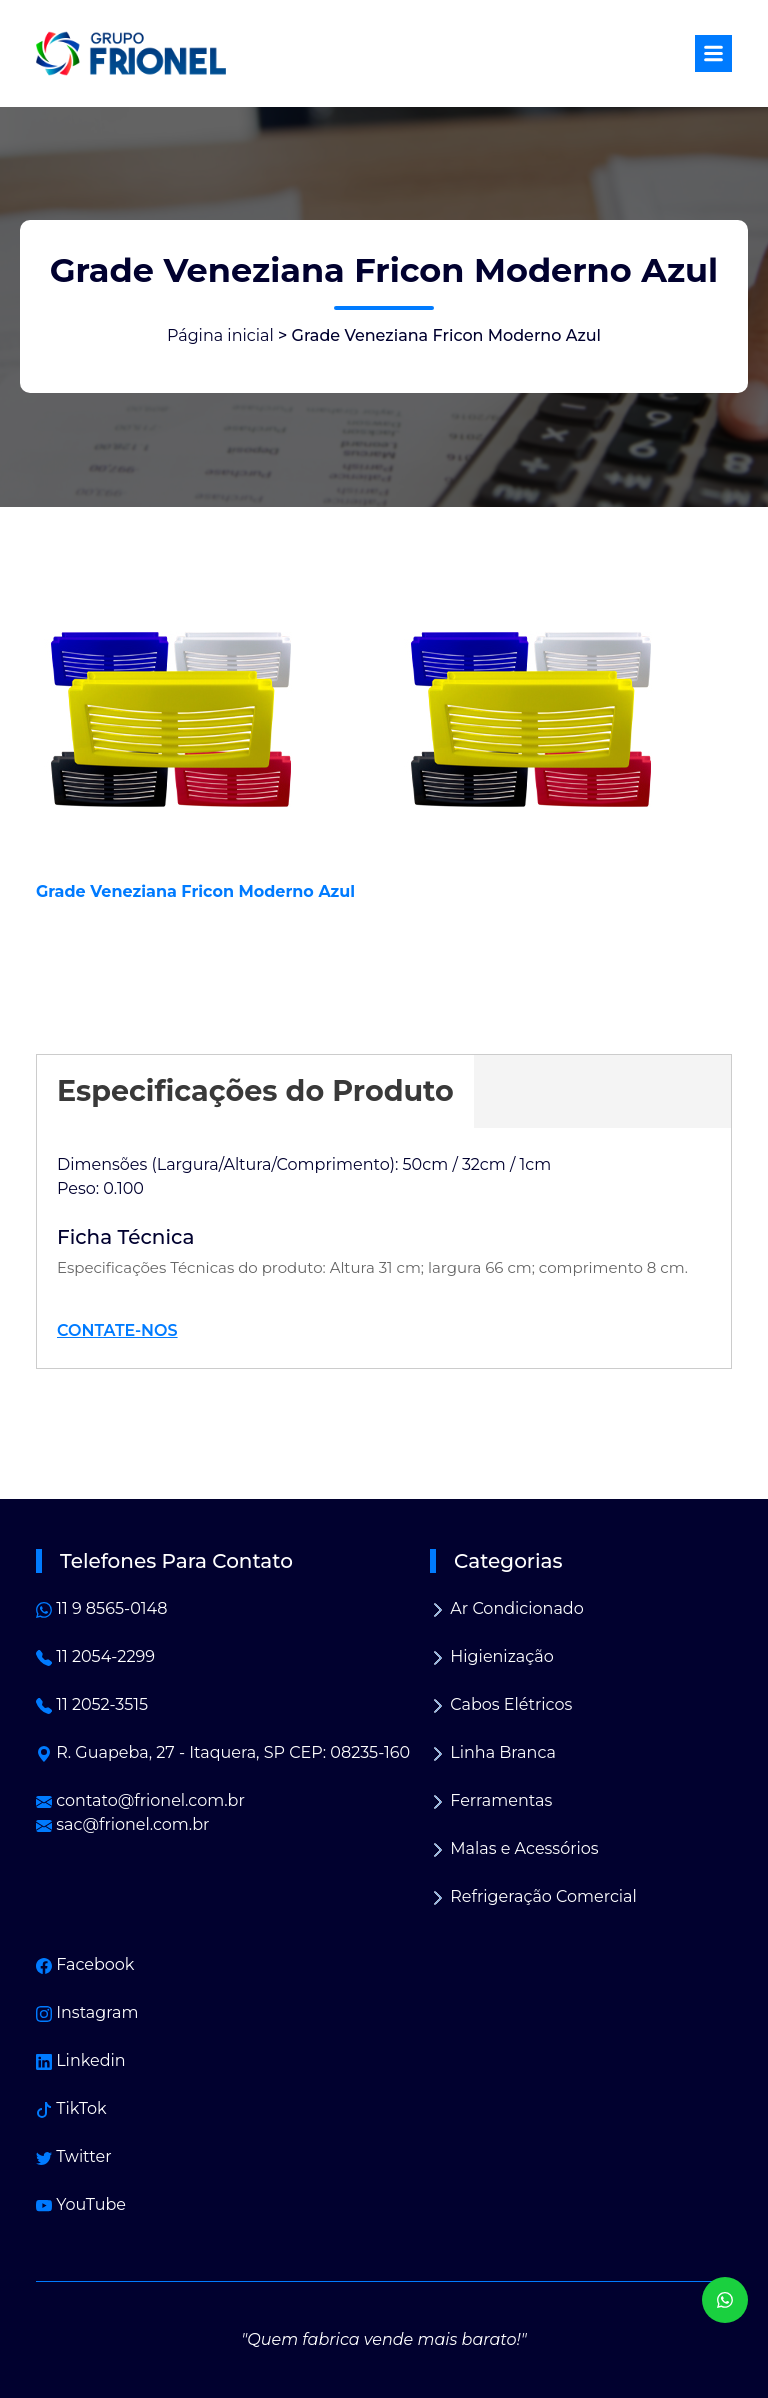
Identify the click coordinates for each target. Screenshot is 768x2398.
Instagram (87, 2012)
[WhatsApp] (725, 2300)
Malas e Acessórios (514, 1848)
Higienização (492, 1656)
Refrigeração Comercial (533, 1896)
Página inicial (220, 335)
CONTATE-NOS (117, 1330)
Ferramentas (491, 1800)
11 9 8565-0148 (101, 1608)
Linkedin (81, 2060)
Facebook (85, 1964)
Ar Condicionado (507, 1608)
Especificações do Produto (255, 1090)
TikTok (71, 2108)
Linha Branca (493, 1752)
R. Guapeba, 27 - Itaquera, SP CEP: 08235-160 (223, 1752)
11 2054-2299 (95, 1656)
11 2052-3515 (92, 1704)
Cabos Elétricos (501, 1704)
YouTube (81, 2204)
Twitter (74, 2156)
